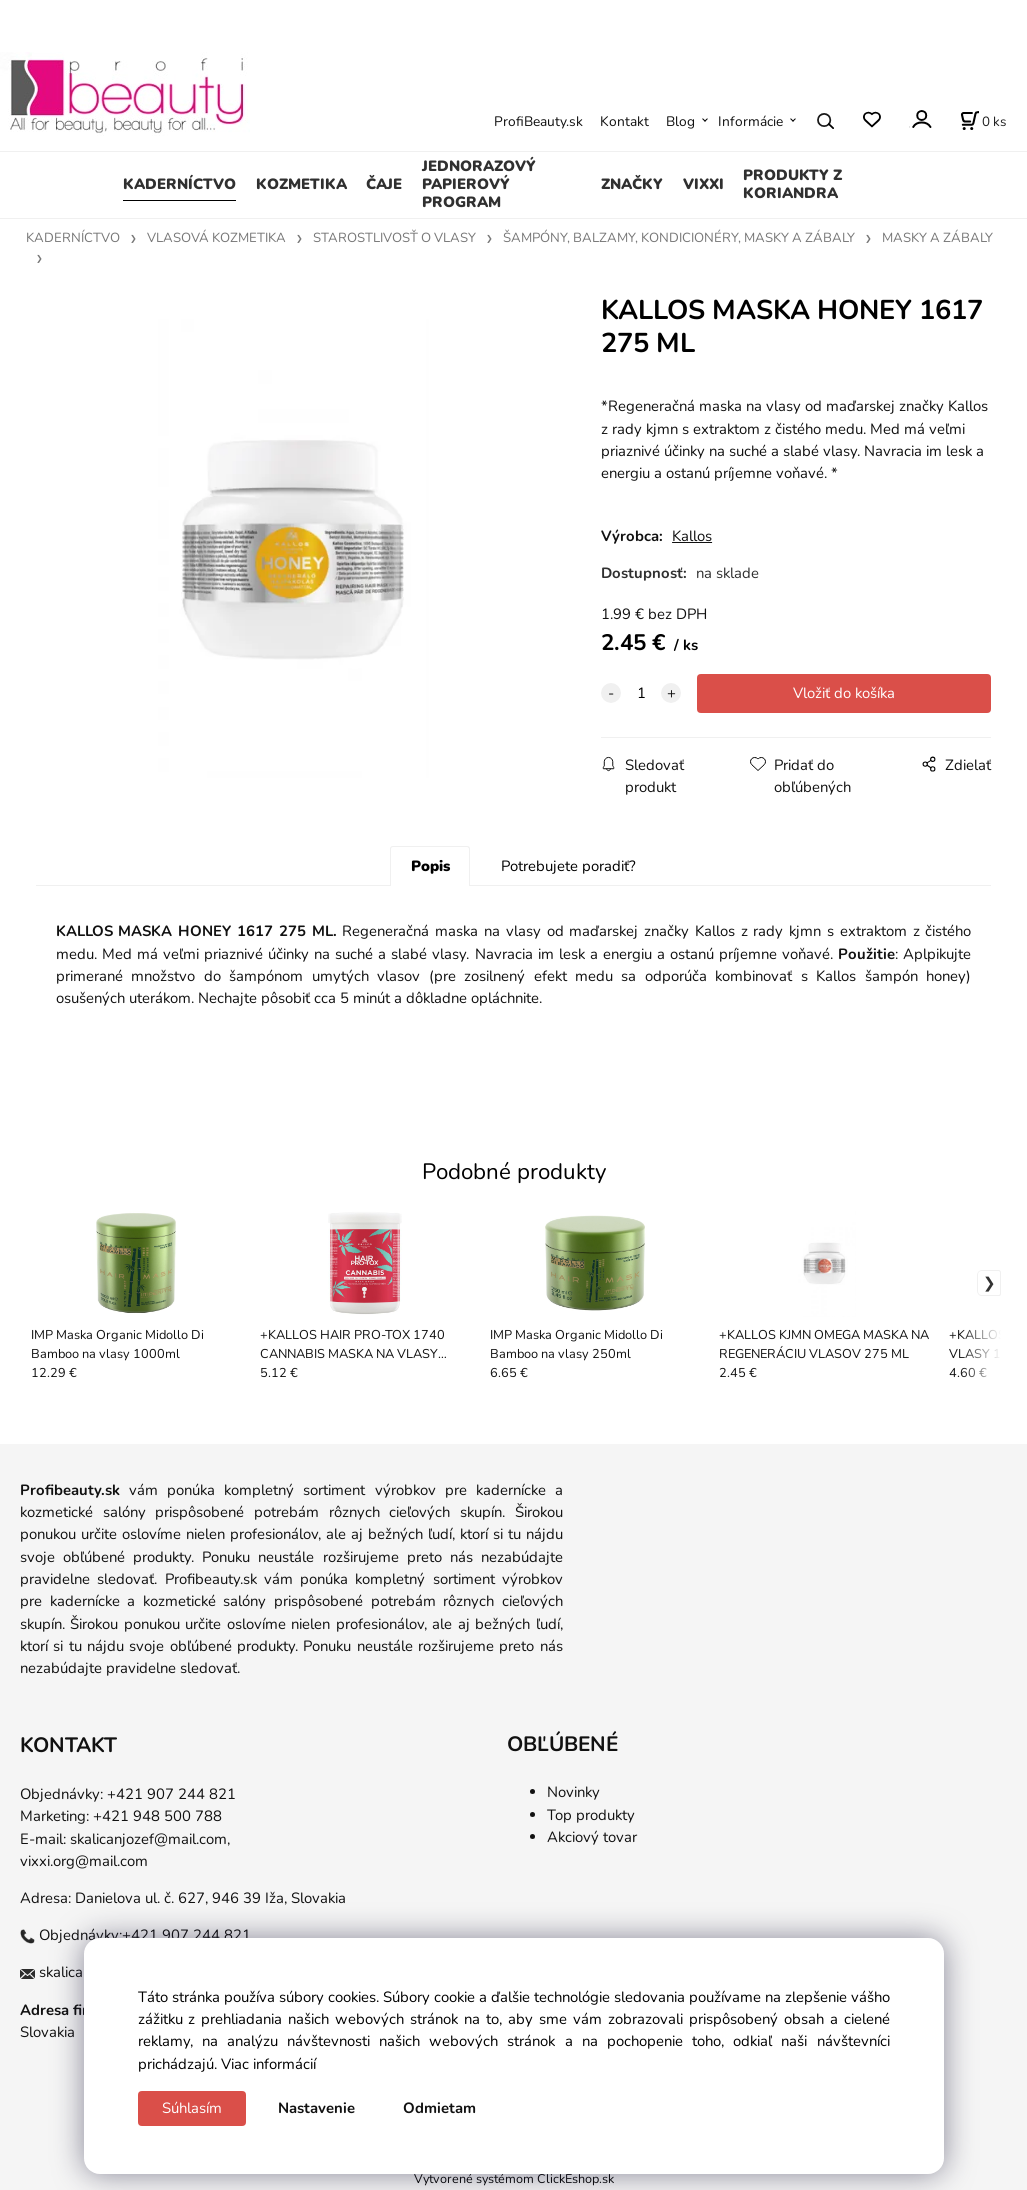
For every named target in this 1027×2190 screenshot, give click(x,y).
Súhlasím (192, 2108)
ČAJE (384, 184)
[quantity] (641, 693)
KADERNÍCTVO (179, 184)
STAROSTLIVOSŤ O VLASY (394, 238)
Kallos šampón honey (891, 976)
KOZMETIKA (301, 184)
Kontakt (624, 121)
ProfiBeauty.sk (538, 121)
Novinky (573, 1792)
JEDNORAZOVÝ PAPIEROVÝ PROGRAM (479, 184)
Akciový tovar (592, 1837)
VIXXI (703, 184)
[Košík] (983, 121)
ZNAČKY (632, 184)
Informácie (750, 121)
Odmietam (439, 2108)
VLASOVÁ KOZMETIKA (216, 238)
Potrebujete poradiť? (568, 866)
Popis (430, 866)
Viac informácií (268, 2064)
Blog (680, 121)
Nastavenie (316, 2108)
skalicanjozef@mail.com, (150, 1839)
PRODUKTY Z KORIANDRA (792, 184)
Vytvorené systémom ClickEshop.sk (514, 2178)
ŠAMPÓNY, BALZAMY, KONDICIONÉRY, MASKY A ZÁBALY (679, 238)
